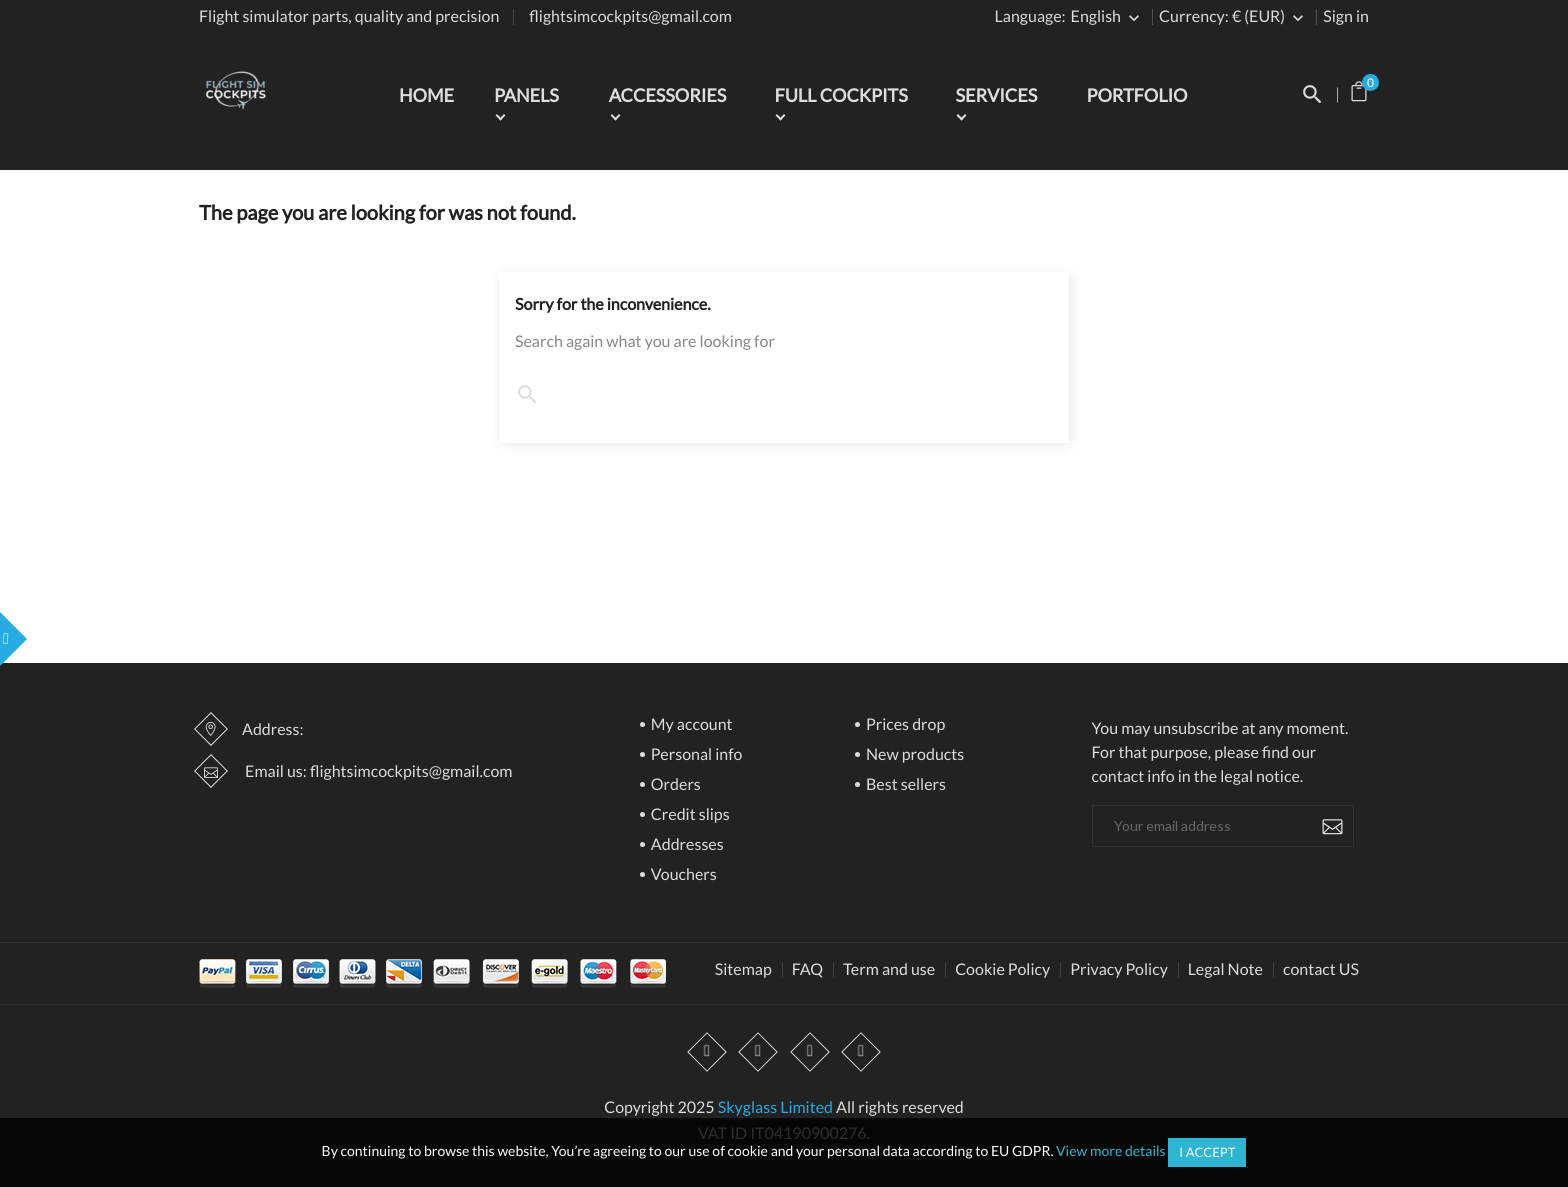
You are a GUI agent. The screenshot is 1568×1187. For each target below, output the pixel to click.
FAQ (807, 970)
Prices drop (904, 725)
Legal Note (1225, 970)
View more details (1111, 1150)
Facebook (708, 1052)
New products (913, 755)
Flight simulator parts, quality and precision (349, 16)
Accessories (668, 95)
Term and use (889, 970)
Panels (526, 95)
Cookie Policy (1002, 970)
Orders (674, 785)
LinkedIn (861, 1052)
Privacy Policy (1119, 970)
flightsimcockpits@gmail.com (630, 16)
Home (426, 95)
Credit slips (689, 815)
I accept (1207, 1152)
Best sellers (904, 785)
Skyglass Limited (775, 1107)
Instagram (810, 1052)
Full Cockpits (840, 95)
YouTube (759, 1052)
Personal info (695, 755)
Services (996, 95)
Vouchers (682, 875)
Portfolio (1137, 95)
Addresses (686, 845)
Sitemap (743, 970)
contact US (1321, 970)
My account (690, 725)
